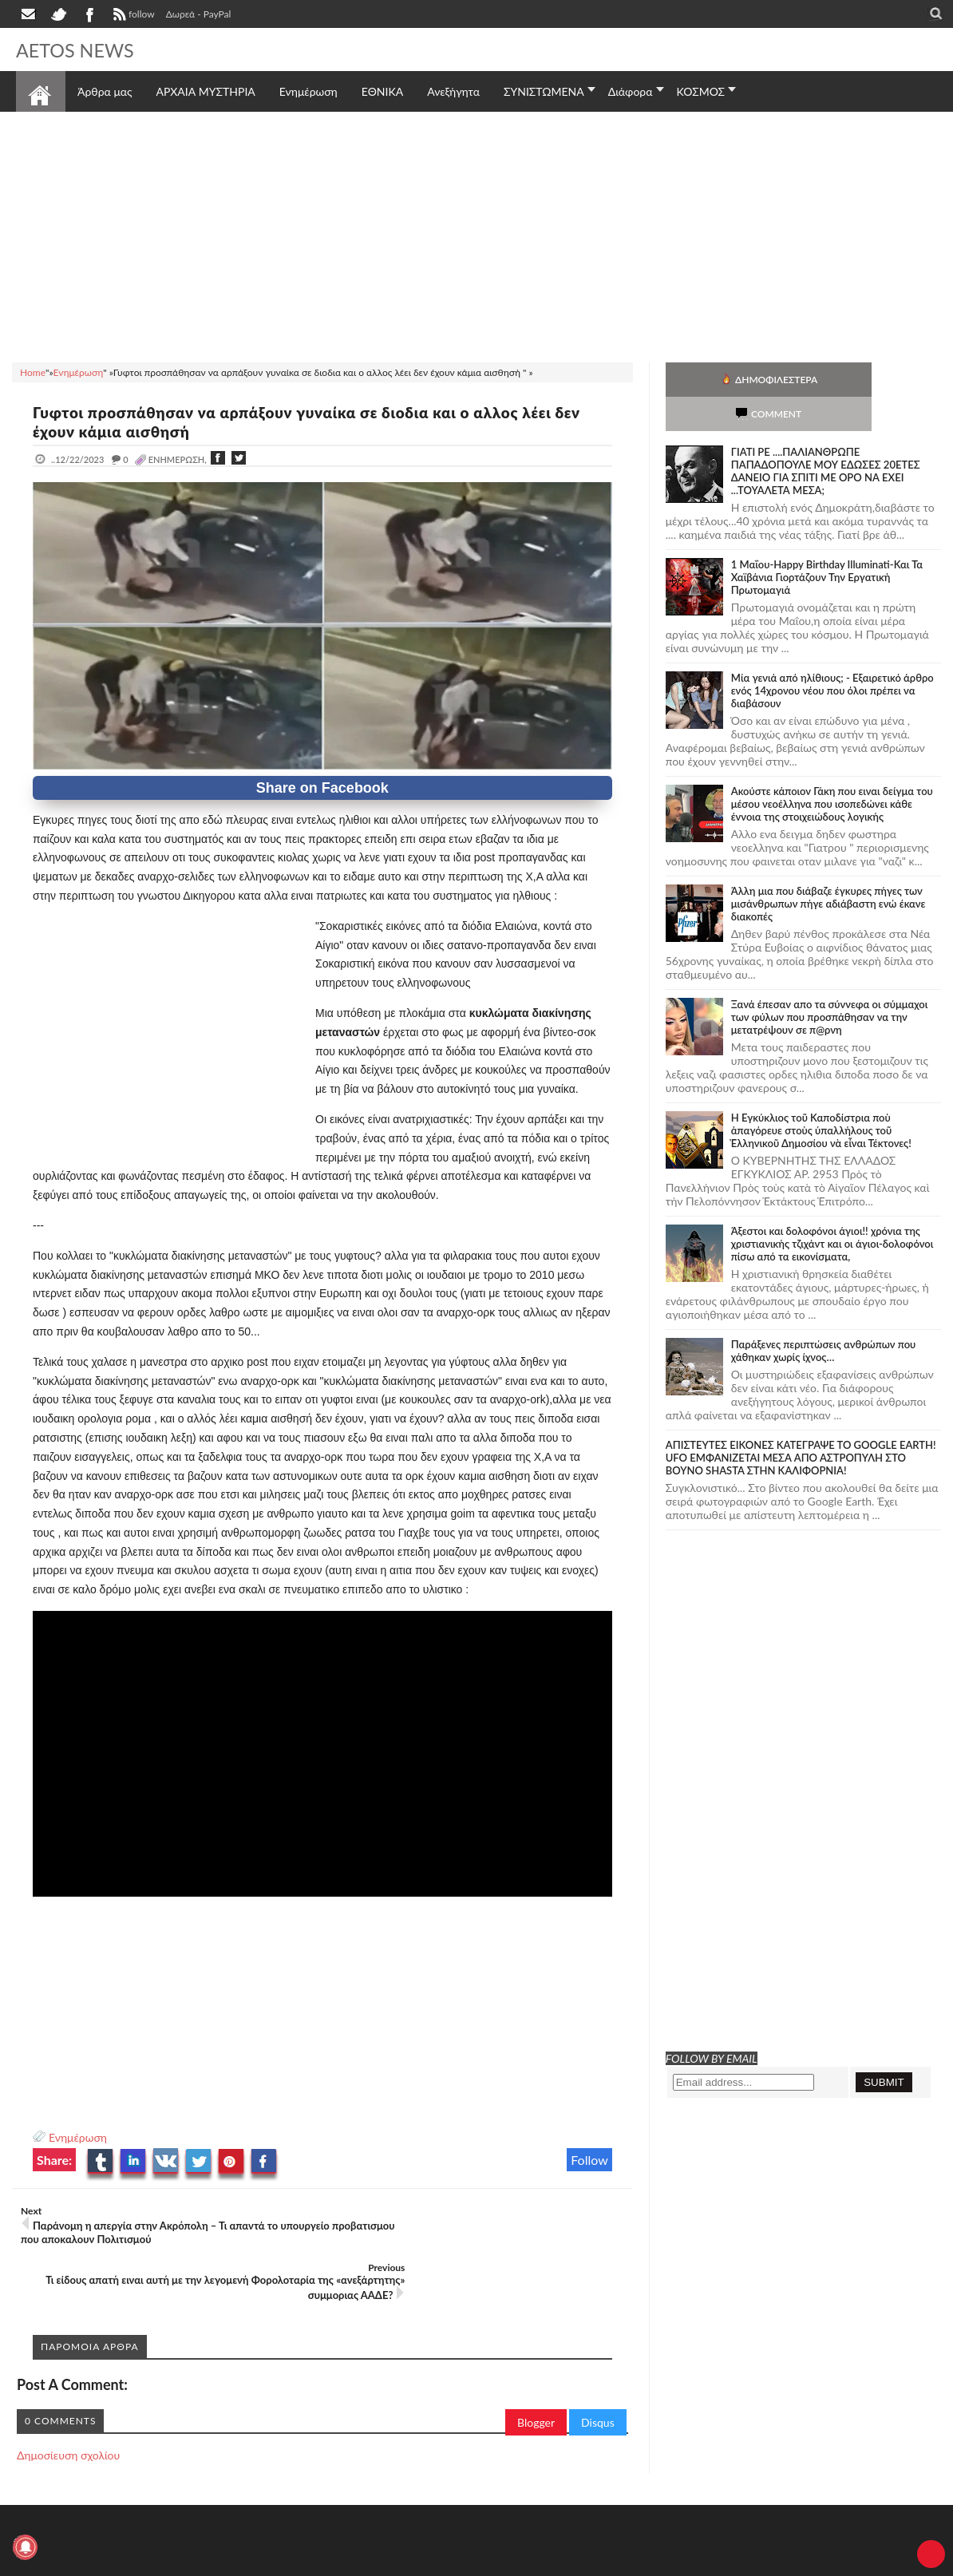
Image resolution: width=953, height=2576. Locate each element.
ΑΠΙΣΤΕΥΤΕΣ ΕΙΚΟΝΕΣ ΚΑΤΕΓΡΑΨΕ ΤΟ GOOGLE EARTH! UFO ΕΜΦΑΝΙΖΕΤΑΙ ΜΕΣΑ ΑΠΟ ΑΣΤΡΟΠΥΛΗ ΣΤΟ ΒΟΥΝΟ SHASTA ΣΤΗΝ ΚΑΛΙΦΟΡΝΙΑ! (801, 1423)
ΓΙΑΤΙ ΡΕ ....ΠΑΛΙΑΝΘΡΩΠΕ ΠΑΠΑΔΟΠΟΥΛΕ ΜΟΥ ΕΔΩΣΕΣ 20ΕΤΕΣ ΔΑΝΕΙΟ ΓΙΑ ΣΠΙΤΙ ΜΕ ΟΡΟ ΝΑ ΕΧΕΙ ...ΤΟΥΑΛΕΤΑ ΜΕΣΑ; (825, 436)
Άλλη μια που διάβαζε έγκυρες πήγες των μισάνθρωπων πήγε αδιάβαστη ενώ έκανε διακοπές (828, 869)
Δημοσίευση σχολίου (68, 2398)
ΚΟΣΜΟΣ (701, 91)
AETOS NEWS (81, 49)
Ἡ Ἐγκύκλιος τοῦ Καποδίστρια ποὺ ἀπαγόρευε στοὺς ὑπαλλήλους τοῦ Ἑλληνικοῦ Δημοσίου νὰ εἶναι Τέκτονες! (821, 1096)
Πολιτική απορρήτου (315, 2562)
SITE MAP (243, 2562)
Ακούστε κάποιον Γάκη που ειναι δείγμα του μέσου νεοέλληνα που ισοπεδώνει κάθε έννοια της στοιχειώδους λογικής (832, 769)
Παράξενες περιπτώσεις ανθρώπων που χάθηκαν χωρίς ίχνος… (823, 1316)
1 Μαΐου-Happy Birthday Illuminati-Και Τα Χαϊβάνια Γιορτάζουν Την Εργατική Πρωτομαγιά (827, 543)
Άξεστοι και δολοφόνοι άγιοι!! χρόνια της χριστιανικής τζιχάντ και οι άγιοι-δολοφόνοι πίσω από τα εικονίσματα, (832, 1209)
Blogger (536, 2365)
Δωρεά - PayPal (198, 14)
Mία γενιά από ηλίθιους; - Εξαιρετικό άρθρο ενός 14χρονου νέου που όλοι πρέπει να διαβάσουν (832, 656)
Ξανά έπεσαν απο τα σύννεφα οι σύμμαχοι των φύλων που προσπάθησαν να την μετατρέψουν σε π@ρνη (829, 983)
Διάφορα (630, 91)
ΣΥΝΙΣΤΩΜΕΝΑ (544, 91)
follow (132, 16)
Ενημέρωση (78, 2137)
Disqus (598, 2365)
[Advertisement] (476, 234)
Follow (589, 2159)
